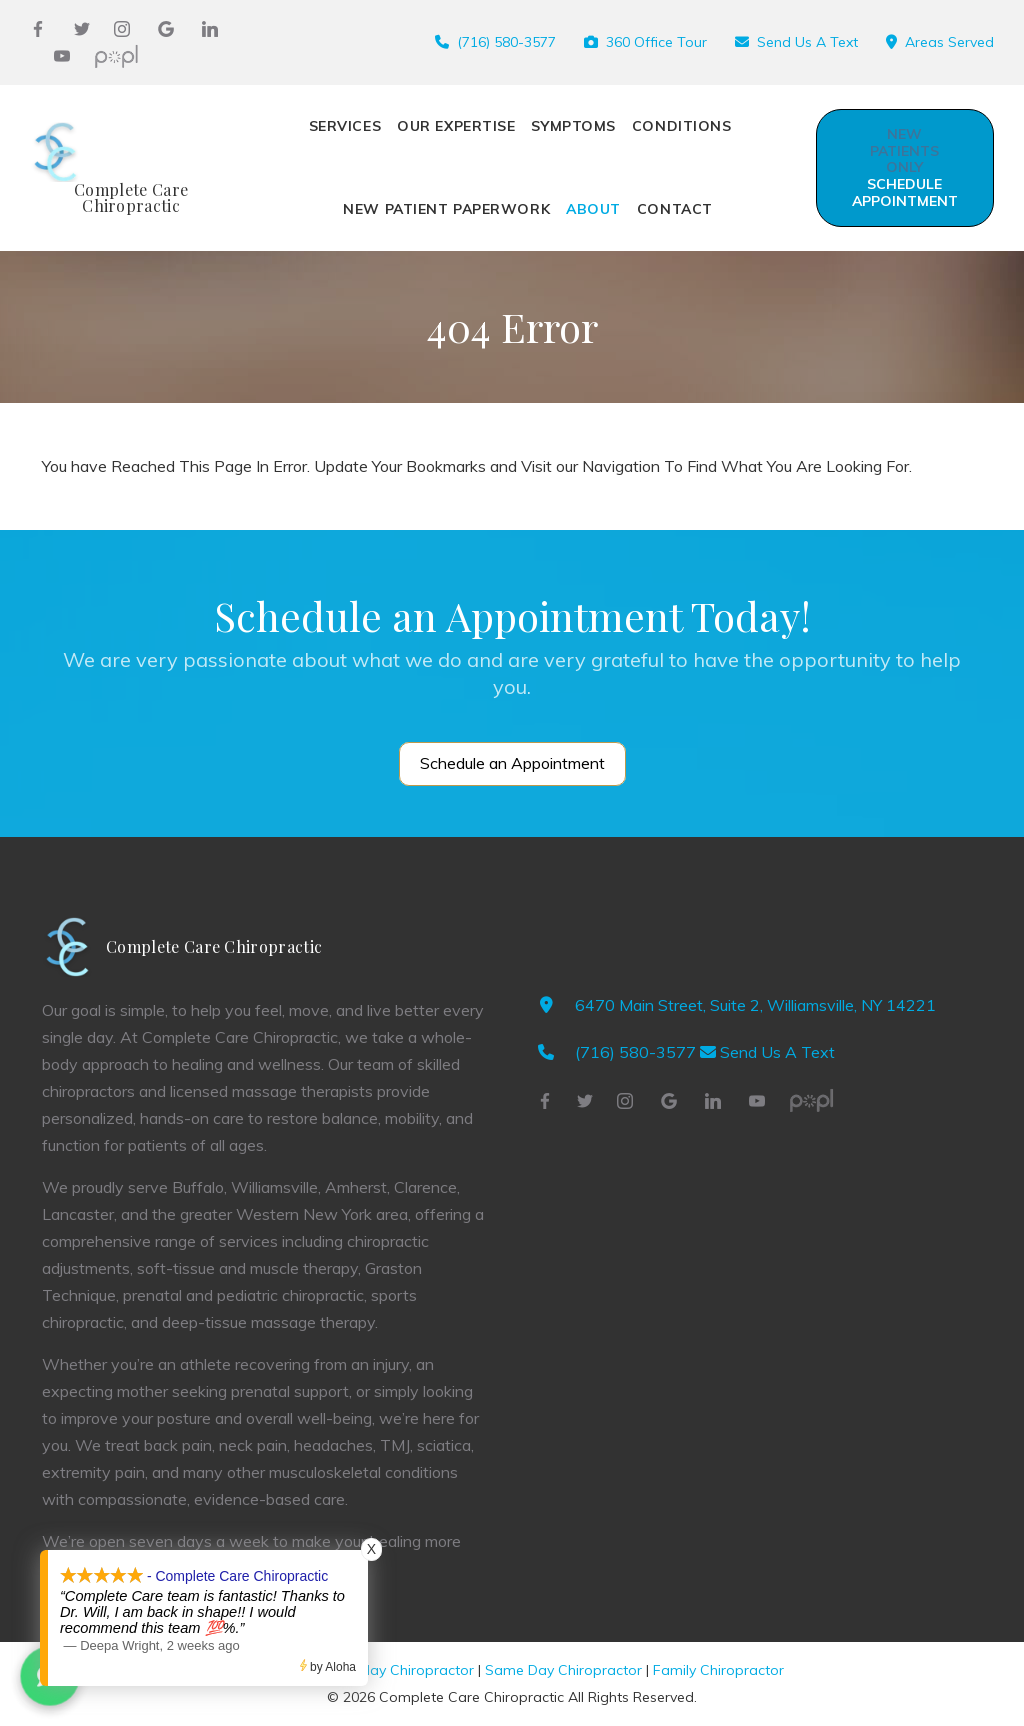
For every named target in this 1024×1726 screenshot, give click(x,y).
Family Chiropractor (718, 1670)
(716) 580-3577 (506, 42)
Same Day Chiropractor (563, 1670)
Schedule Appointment (905, 167)
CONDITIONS (682, 126)
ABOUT (593, 209)
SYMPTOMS (573, 126)
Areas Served (949, 42)
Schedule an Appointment (512, 763)
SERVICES (345, 126)
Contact (675, 209)
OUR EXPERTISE (456, 126)
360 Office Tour (656, 42)
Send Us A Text (807, 42)
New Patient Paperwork (446, 209)
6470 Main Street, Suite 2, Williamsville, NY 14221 (755, 1005)
